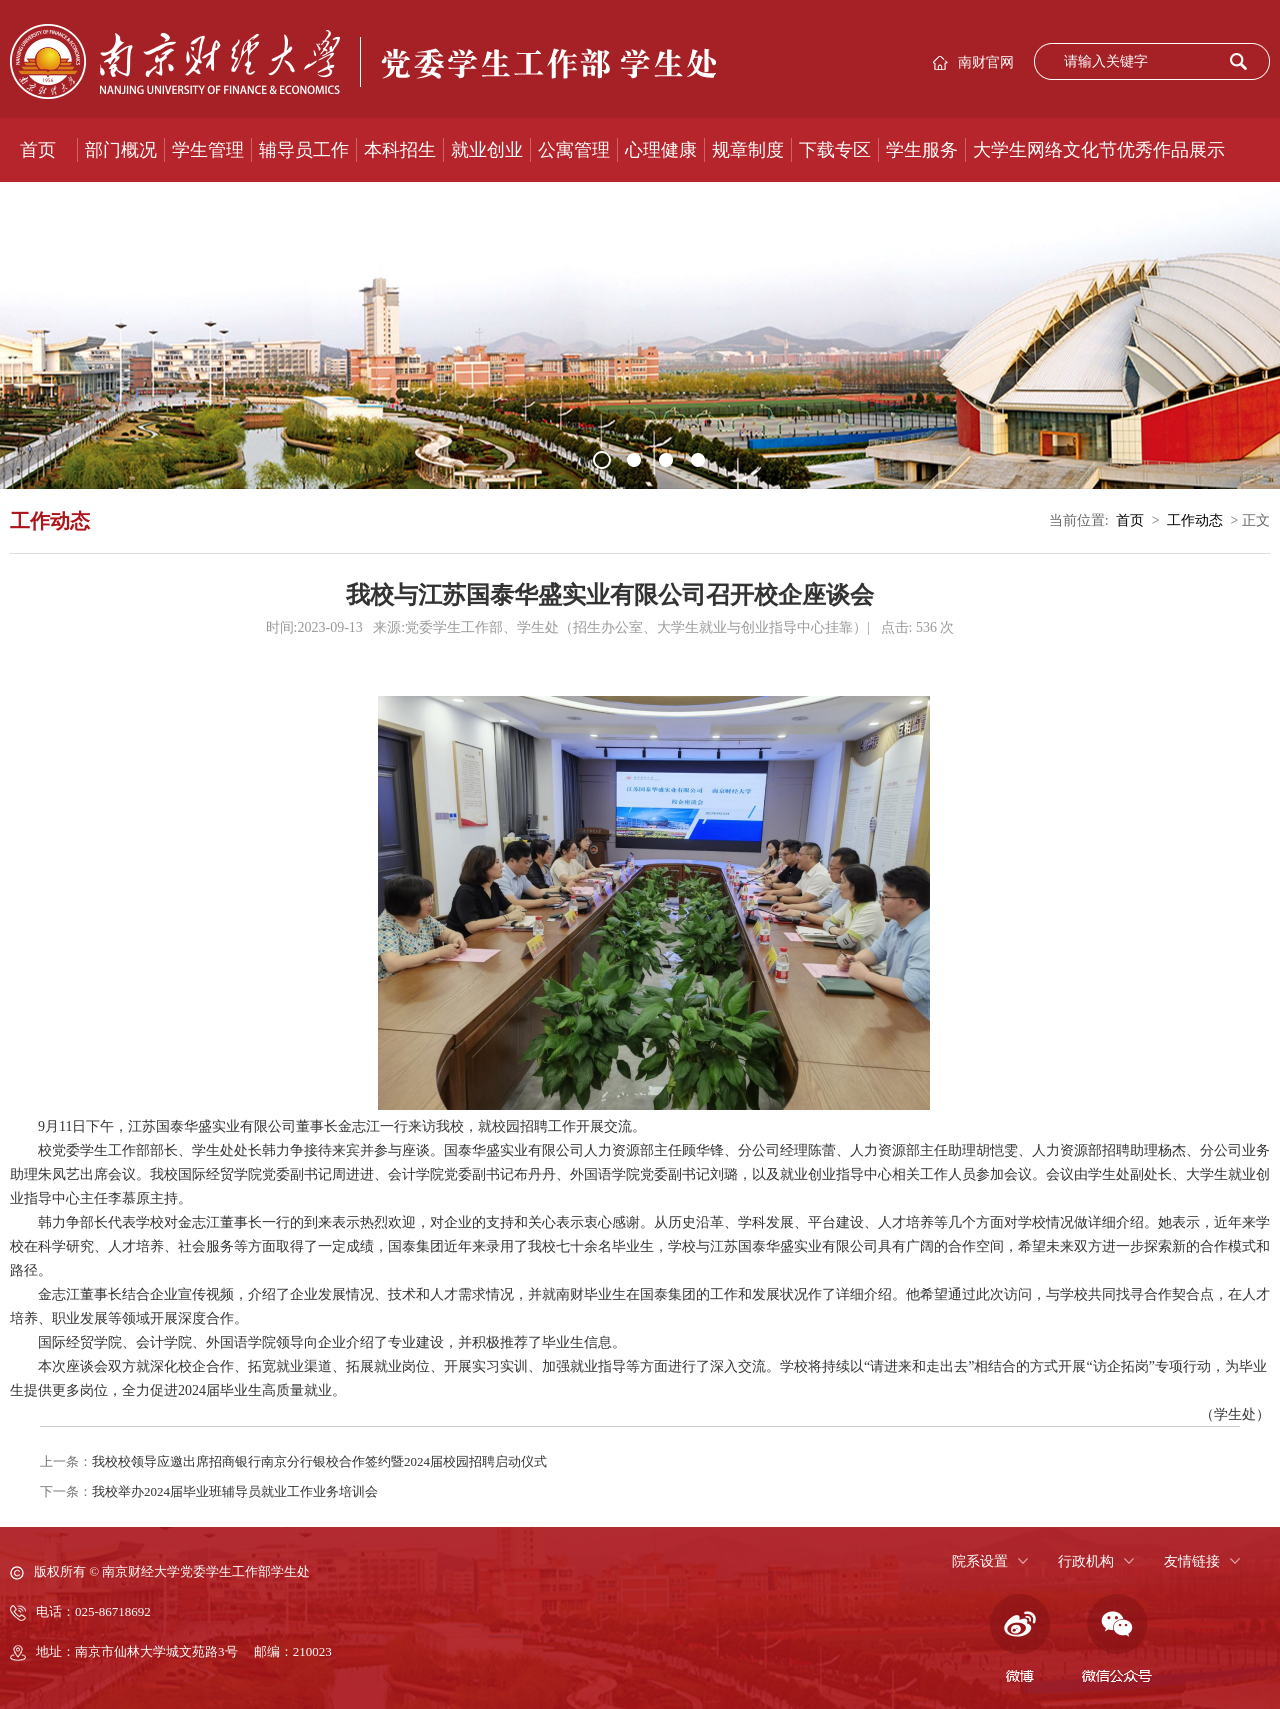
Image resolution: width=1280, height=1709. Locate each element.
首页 (38, 150)
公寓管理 (574, 150)
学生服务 (922, 150)
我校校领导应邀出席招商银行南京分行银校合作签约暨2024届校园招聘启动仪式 (319, 1461)
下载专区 (835, 150)
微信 (1117, 1639)
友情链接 (1192, 1561)
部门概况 (121, 150)
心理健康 (661, 150)
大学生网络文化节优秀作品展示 (1099, 150)
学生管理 (208, 150)
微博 (1017, 1639)
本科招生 (400, 150)
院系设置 (980, 1561)
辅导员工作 (304, 150)
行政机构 (1086, 1561)
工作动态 (1195, 520)
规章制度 (748, 150)
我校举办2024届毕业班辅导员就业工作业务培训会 (235, 1491)
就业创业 (487, 150)
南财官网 (986, 62)
